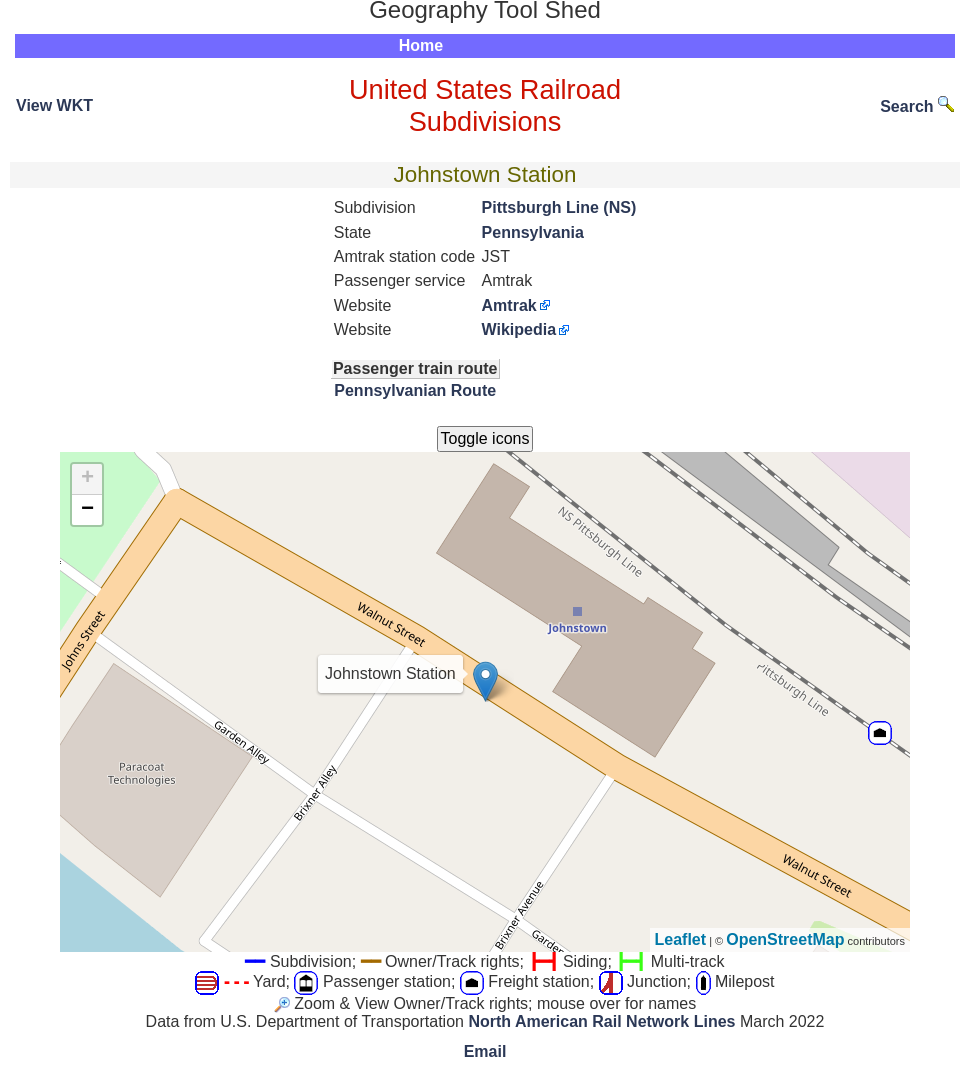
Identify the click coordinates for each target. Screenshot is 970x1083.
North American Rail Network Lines (601, 1021)
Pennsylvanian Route (415, 390)
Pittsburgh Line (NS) (559, 207)
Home (421, 45)
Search (917, 106)
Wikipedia (519, 329)
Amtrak (509, 305)
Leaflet (681, 939)
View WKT (54, 105)
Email (485, 1051)
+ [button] (87, 479)
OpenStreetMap (785, 939)
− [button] (87, 510)
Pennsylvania (533, 232)
